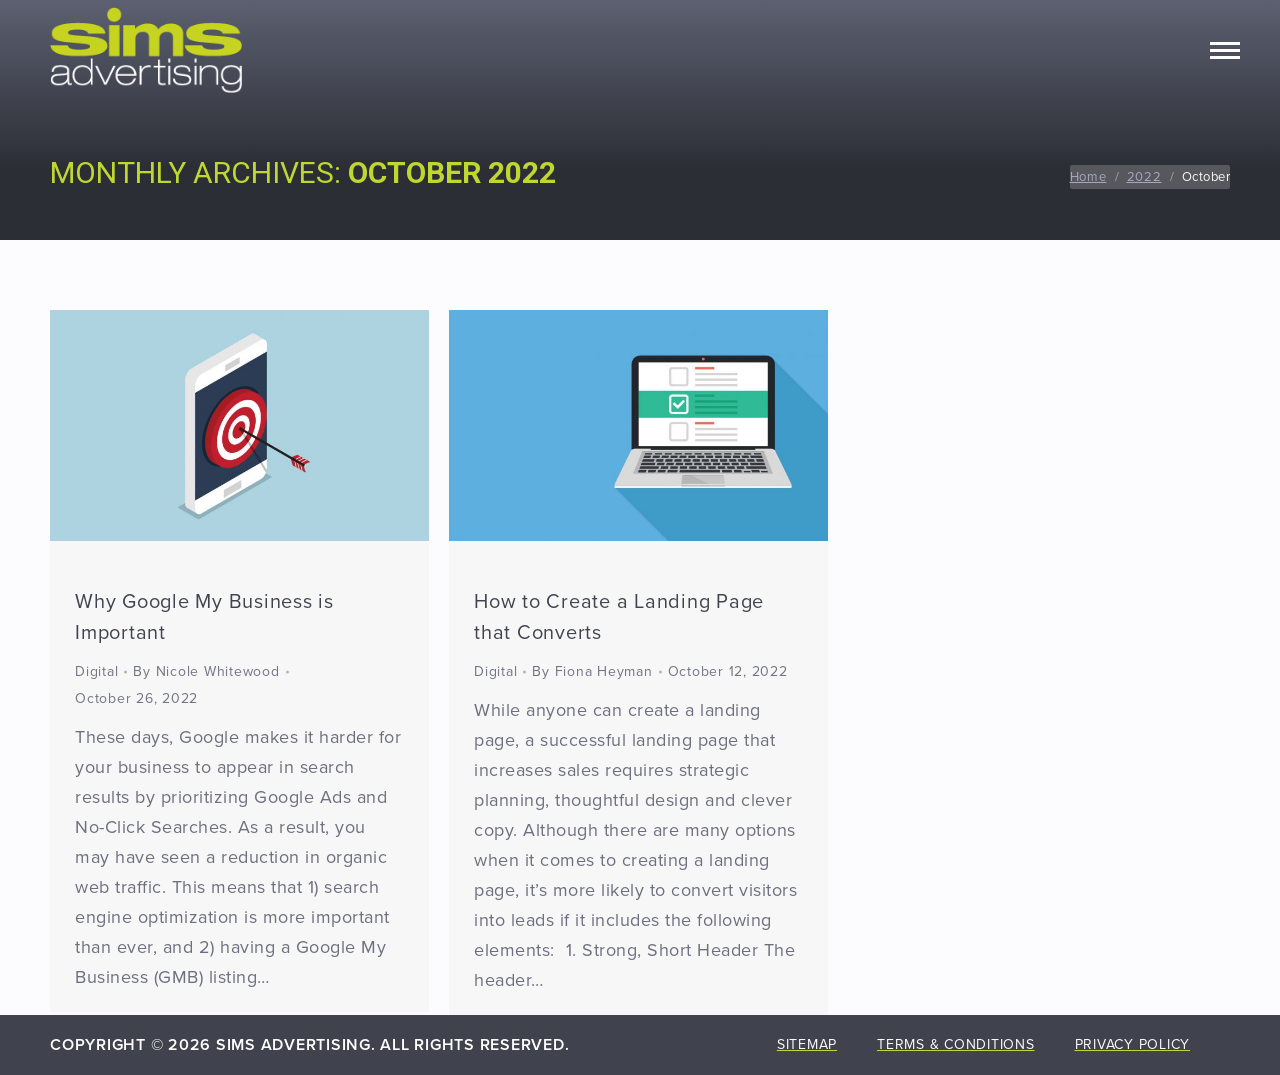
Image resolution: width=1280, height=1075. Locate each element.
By (206, 671)
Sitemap (807, 1044)
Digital (96, 671)
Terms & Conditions (956, 1044)
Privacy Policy (1133, 1044)
